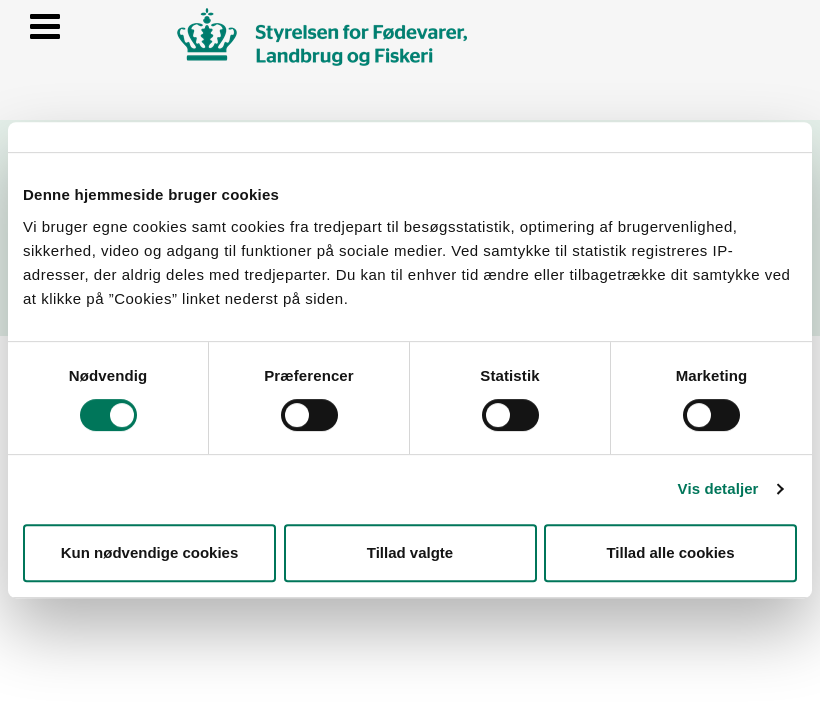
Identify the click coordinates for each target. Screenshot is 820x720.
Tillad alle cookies (670, 552)
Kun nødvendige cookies (150, 552)
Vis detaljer (718, 488)
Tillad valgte (410, 552)
